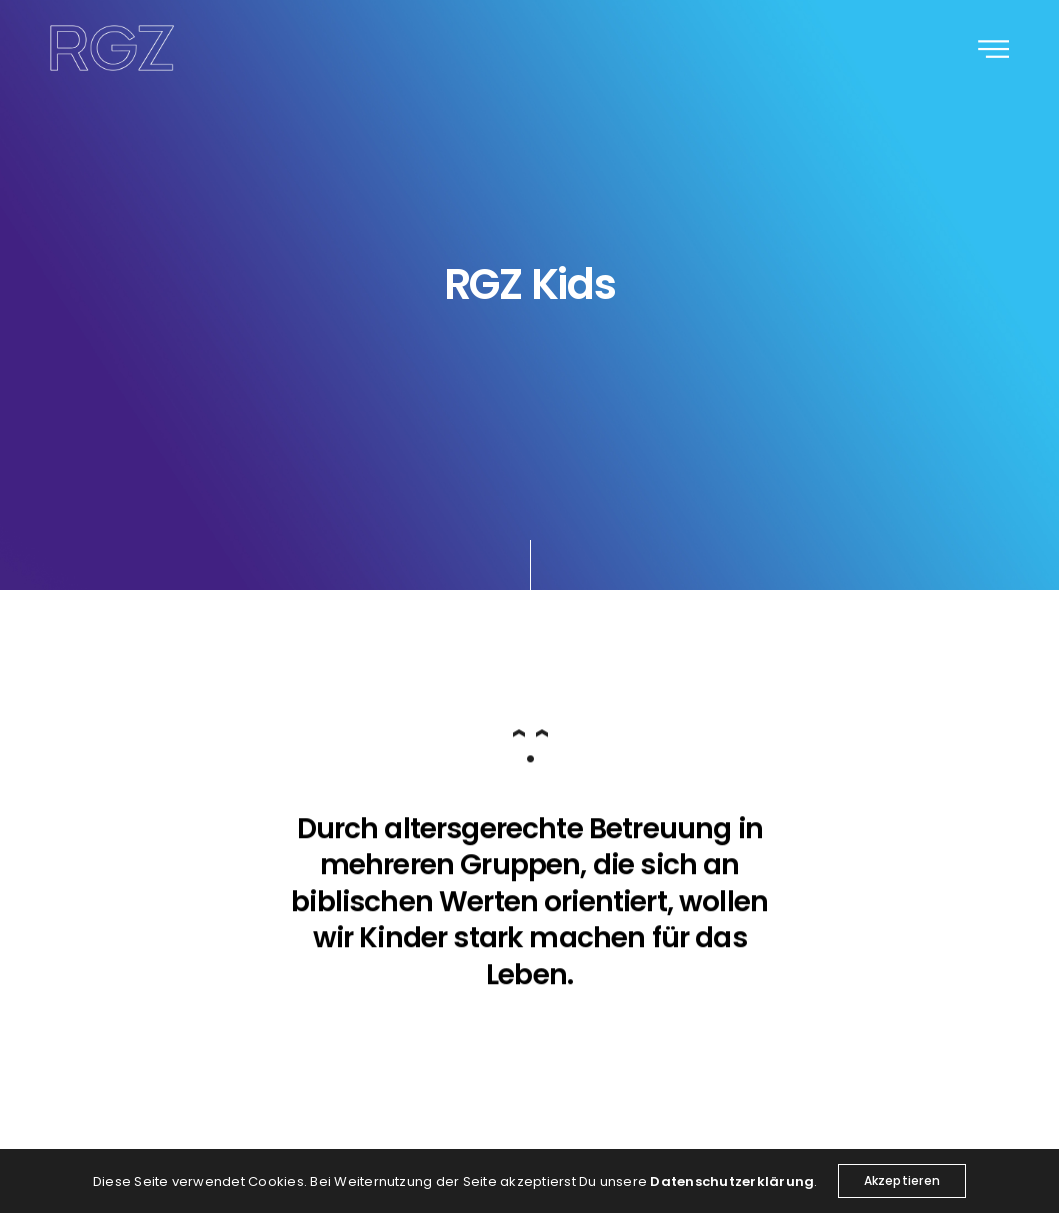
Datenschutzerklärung (732, 1181)
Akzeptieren (902, 1180)
